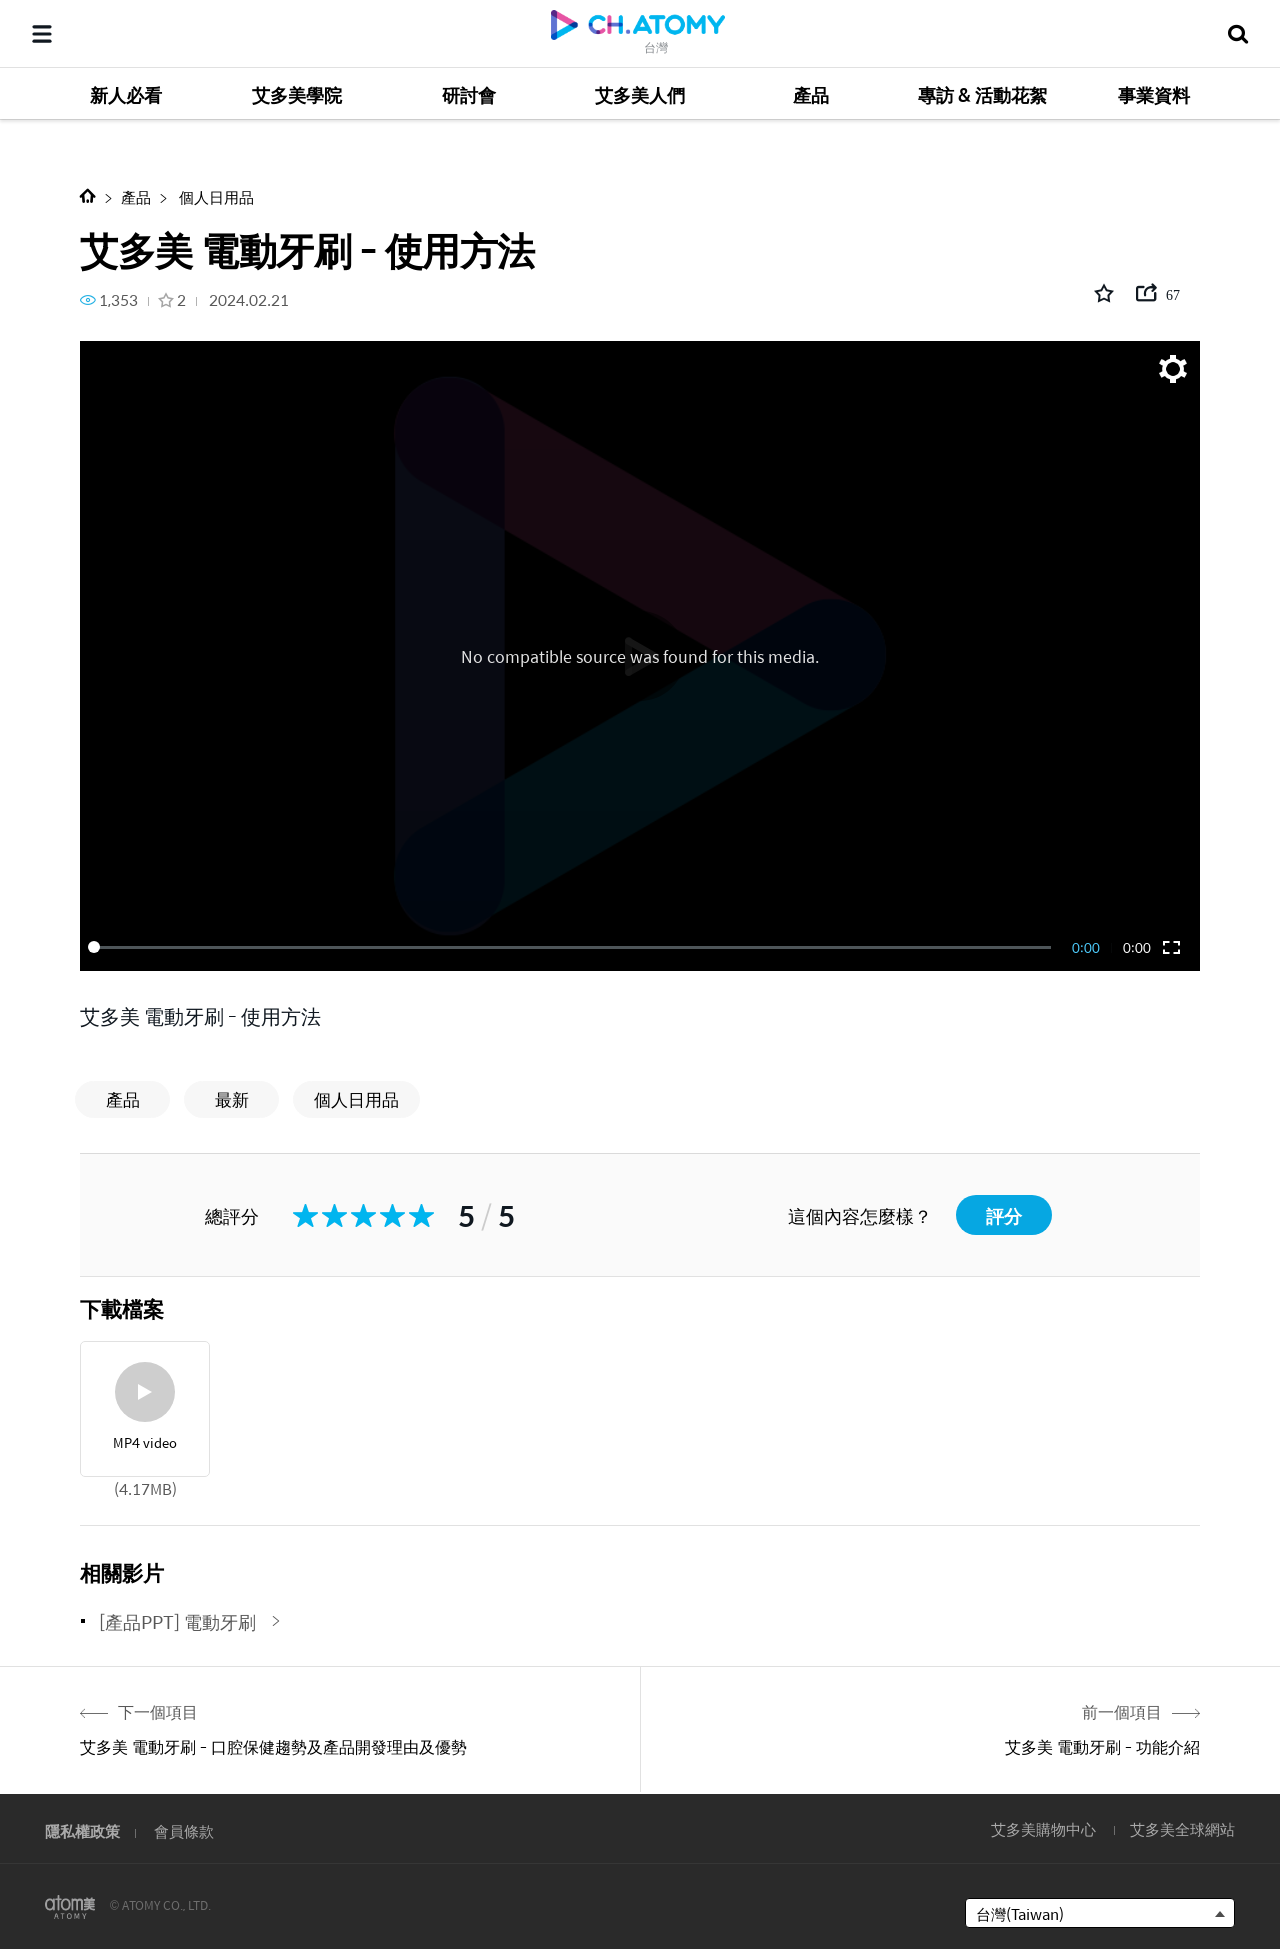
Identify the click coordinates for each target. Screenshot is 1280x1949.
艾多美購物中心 (1043, 1828)
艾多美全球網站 (1182, 1828)
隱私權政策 (82, 1830)
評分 (1004, 1215)
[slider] (573, 947)
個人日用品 (215, 196)
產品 (136, 196)
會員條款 (184, 1830)
